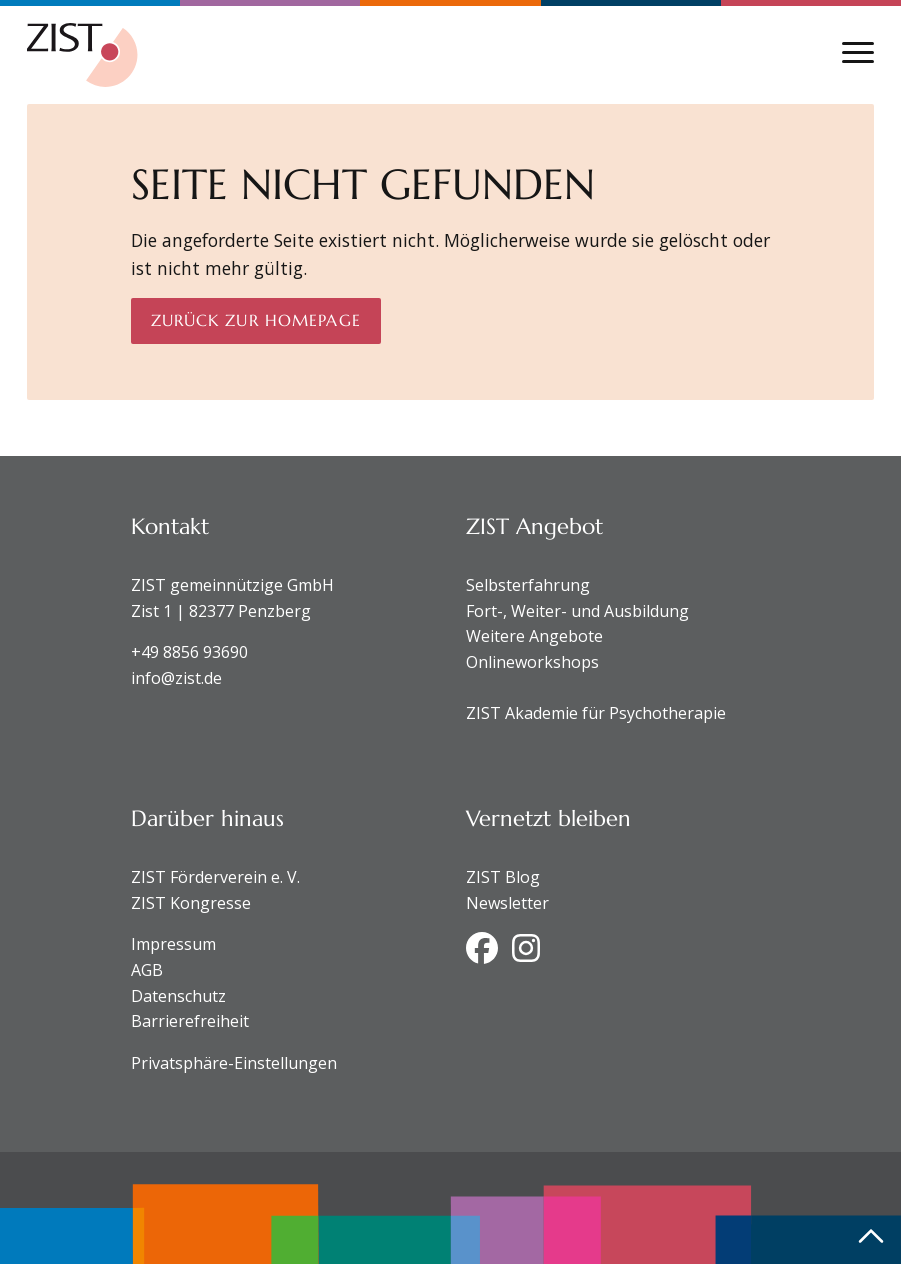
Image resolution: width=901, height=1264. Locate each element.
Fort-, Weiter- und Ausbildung (577, 611)
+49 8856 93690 (189, 652)
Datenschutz (178, 996)
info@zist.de (176, 678)
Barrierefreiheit (190, 1021)
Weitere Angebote (534, 636)
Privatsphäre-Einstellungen (234, 1063)
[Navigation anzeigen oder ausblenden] (858, 52)
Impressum (173, 944)
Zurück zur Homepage (256, 320)
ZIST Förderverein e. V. (215, 877)
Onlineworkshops (532, 662)
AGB (147, 970)
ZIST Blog (503, 877)
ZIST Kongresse (191, 903)
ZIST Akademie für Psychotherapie (596, 713)
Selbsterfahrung (528, 585)
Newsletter (507, 903)
